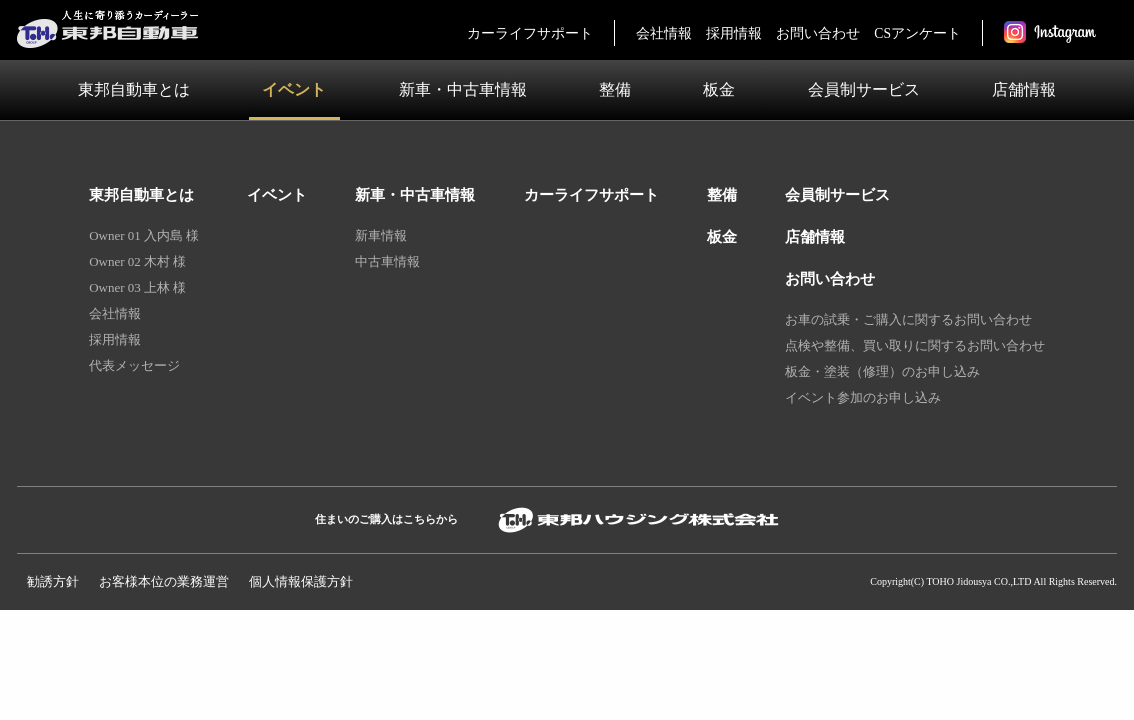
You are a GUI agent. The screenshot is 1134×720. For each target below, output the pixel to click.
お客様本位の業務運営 (164, 581)
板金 (719, 89)
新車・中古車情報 (463, 89)
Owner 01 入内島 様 (144, 235)
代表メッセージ (134, 365)
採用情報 (734, 33)
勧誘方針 (53, 581)
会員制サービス (864, 89)
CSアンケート (917, 33)
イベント (294, 89)
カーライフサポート (530, 33)
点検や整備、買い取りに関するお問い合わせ (915, 345)
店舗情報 (1024, 89)
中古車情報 (387, 261)
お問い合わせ (818, 33)
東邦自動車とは (134, 89)
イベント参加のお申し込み (863, 397)
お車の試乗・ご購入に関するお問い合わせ (908, 319)
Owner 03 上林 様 (137, 287)
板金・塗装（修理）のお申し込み (882, 371)
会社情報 (664, 33)
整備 (615, 89)
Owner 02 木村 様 (137, 261)
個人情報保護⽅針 (301, 581)
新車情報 (381, 235)
